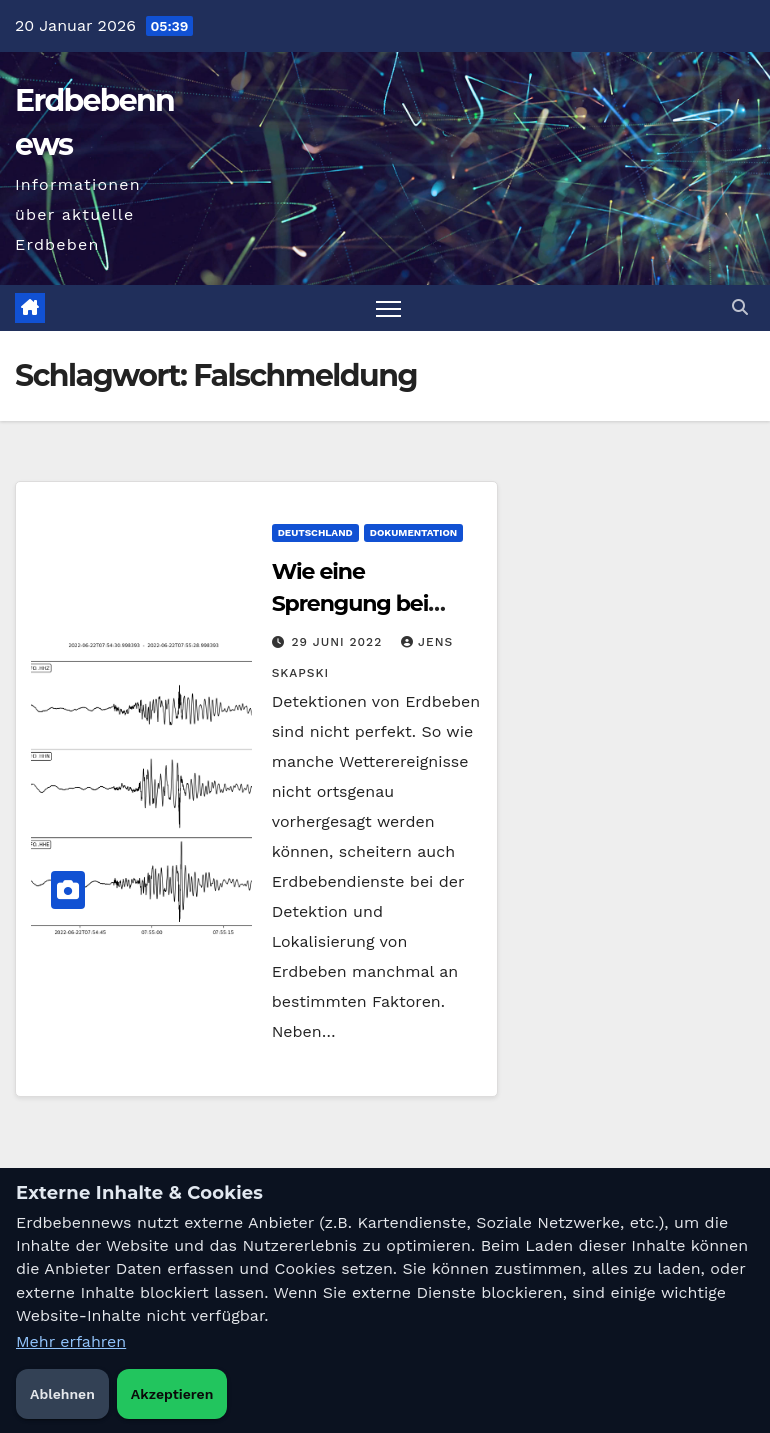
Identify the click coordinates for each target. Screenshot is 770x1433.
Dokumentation (414, 532)
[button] (740, 307)
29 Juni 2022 (340, 642)
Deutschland (315, 532)
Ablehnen (62, 1394)
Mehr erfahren (71, 1341)
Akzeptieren (172, 1394)
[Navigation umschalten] (388, 308)
